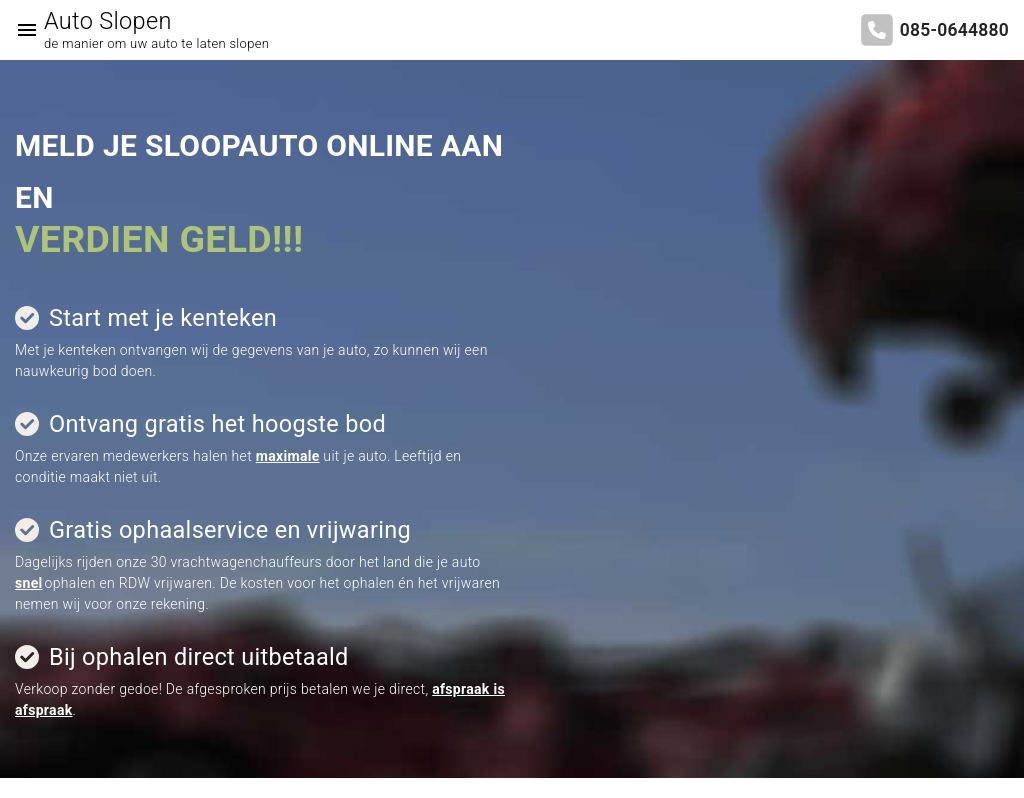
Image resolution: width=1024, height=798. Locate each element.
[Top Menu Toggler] (22, 30)
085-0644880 (954, 30)
